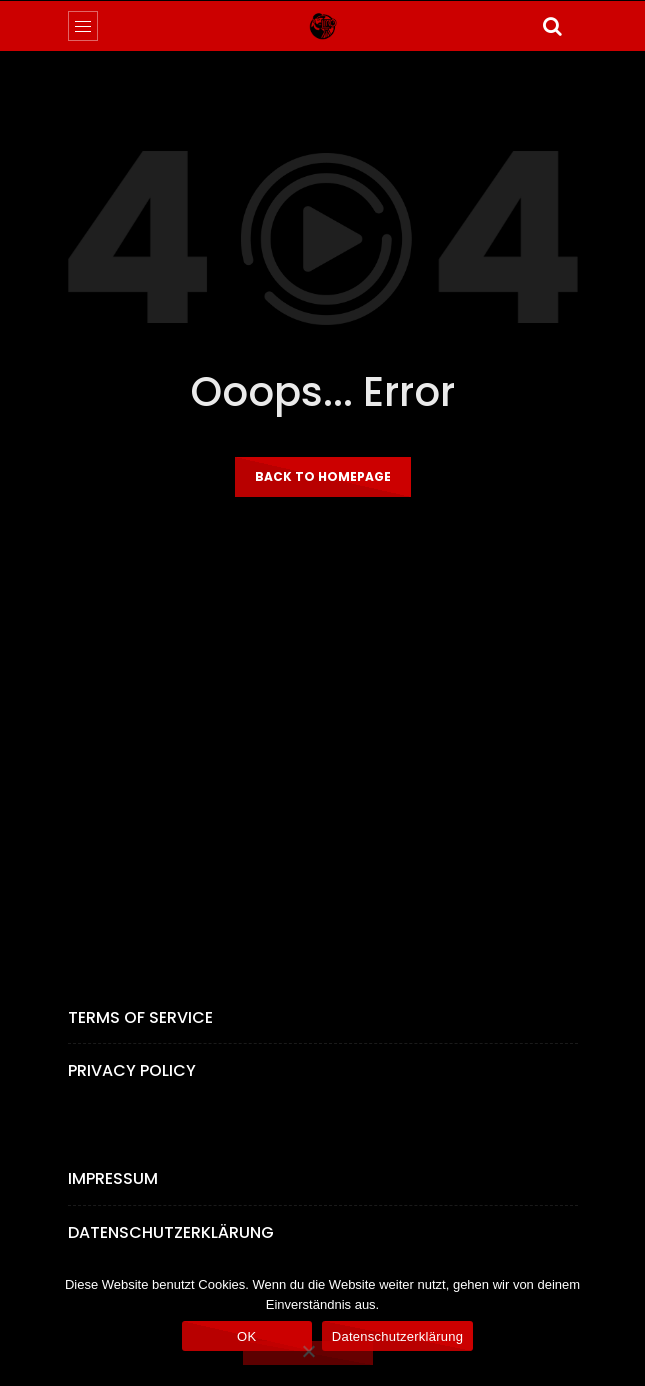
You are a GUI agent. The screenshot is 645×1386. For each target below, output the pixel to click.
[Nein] (308, 1353)
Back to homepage (323, 476)
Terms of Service (140, 1017)
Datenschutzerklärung (171, 1232)
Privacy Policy (132, 1070)
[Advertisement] (323, 737)
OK (246, 1336)
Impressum (113, 1178)
